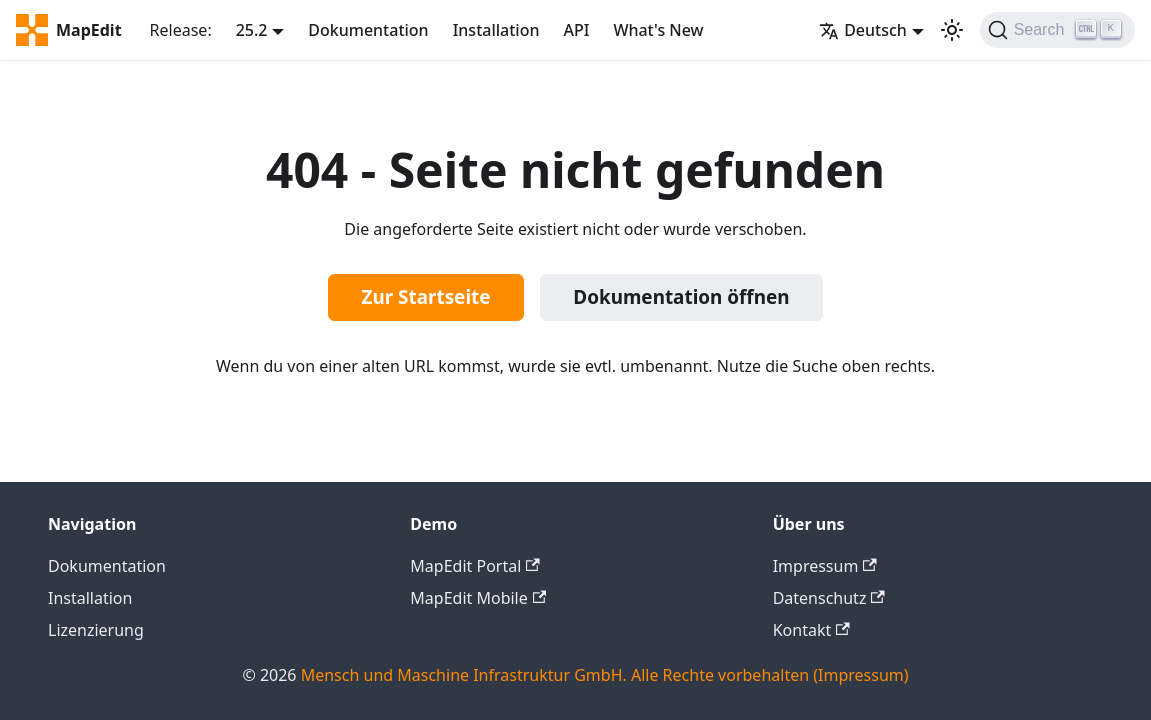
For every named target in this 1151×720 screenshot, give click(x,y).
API (576, 30)
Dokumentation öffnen (681, 297)
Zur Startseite (426, 297)
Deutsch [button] (863, 30)
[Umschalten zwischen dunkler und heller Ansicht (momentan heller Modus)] (952, 30)
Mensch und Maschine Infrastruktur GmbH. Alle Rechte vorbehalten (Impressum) (605, 675)
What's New (658, 30)
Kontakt (811, 630)
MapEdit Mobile (478, 598)
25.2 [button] (252, 30)
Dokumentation (368, 30)
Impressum (825, 566)
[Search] (1057, 30)
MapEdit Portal (474, 566)
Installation (496, 30)
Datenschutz (829, 598)
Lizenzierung (96, 630)
